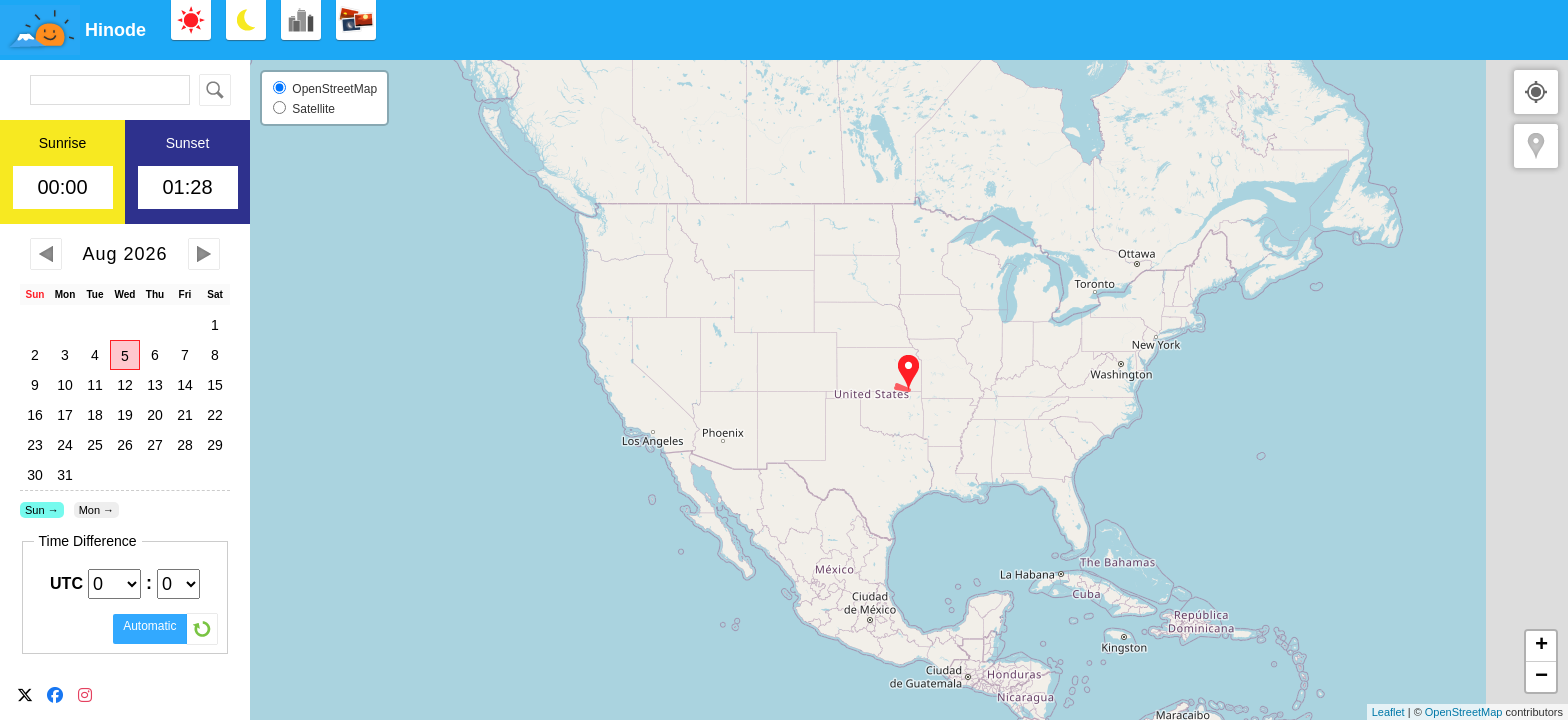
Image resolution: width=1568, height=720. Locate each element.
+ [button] (1541, 646)
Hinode (115, 30)
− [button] (1541, 677)
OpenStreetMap (1464, 712)
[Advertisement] (1368, 30)
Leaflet (1388, 712)
